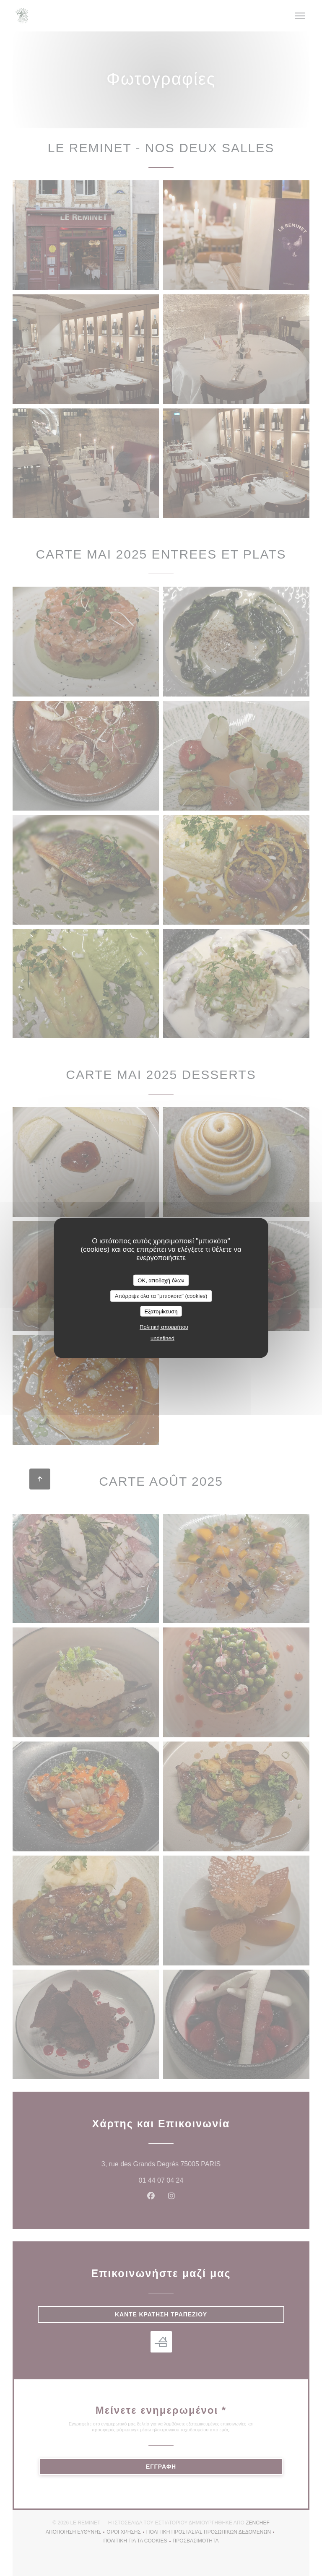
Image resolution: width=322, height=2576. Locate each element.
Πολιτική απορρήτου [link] (164, 1327)
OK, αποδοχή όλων (161, 1280)
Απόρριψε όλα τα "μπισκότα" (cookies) (161, 1296)
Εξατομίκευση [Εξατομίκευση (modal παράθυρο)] (161, 1311)
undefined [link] (162, 1338)
